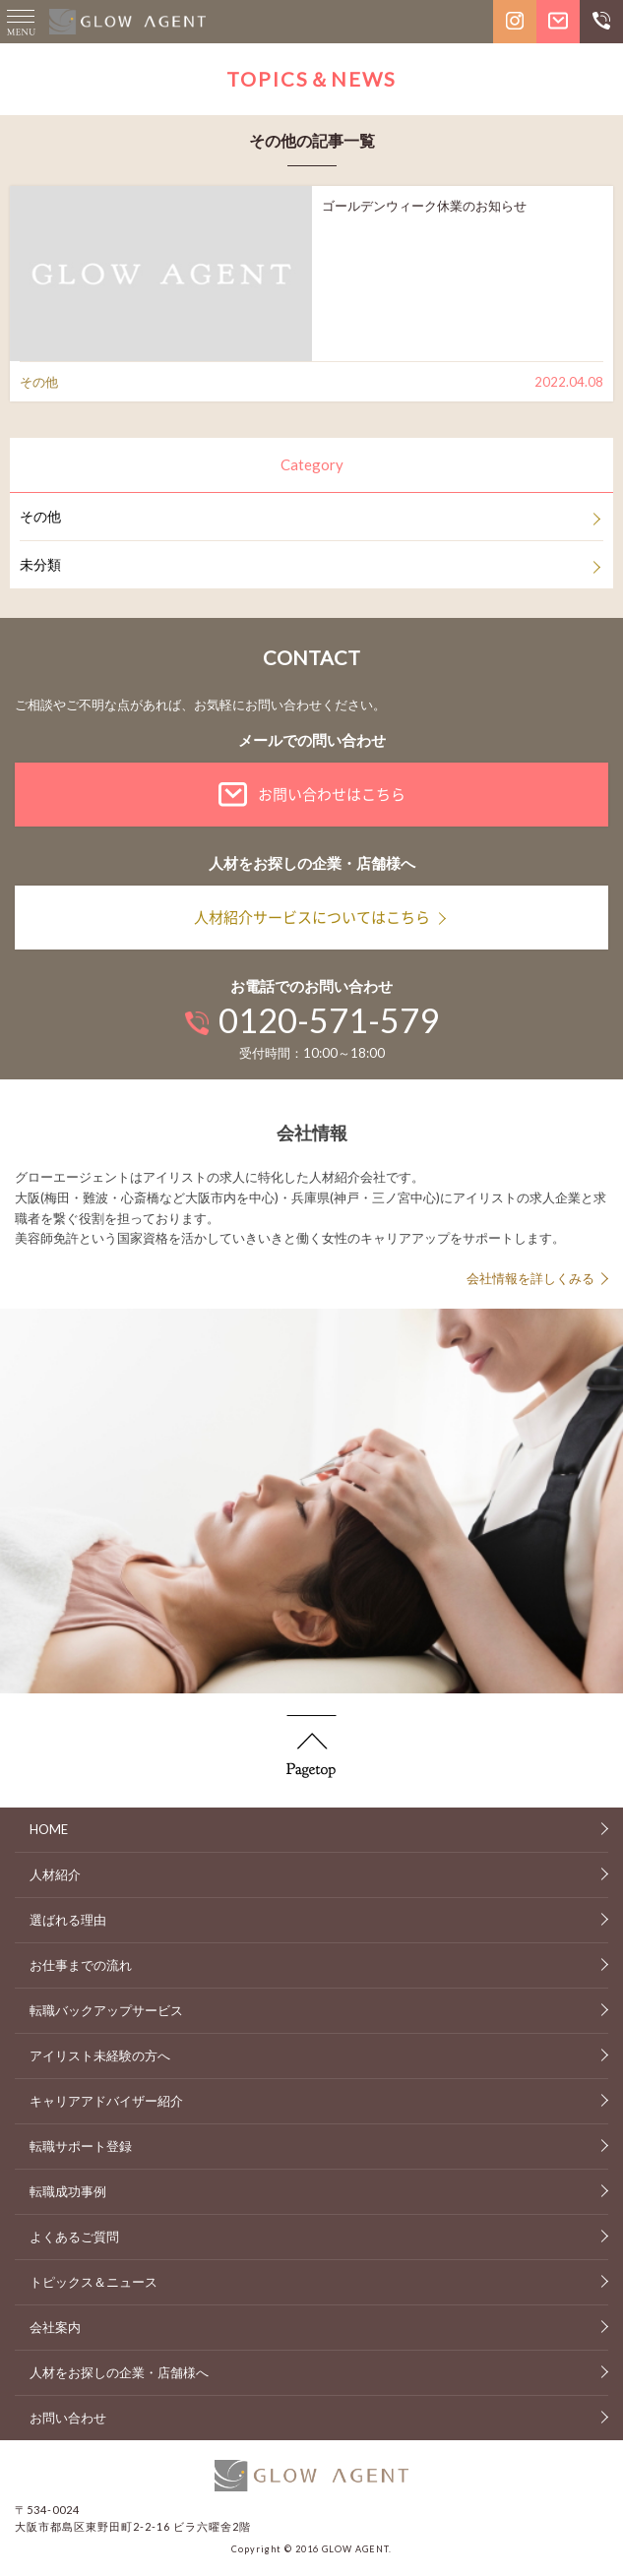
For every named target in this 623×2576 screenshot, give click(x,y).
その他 (40, 516)
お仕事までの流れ (81, 1965)
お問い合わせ (68, 2417)
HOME (49, 1829)
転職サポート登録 (81, 2146)
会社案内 (55, 2327)
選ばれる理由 (68, 1920)
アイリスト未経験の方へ (100, 2055)
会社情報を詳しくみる (530, 1278)
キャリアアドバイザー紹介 (106, 2101)
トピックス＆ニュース (93, 2282)
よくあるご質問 (74, 2236)
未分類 (40, 564)
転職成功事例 (68, 2191)
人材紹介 (55, 1874)
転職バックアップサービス (106, 2010)
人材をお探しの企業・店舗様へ (119, 2372)
